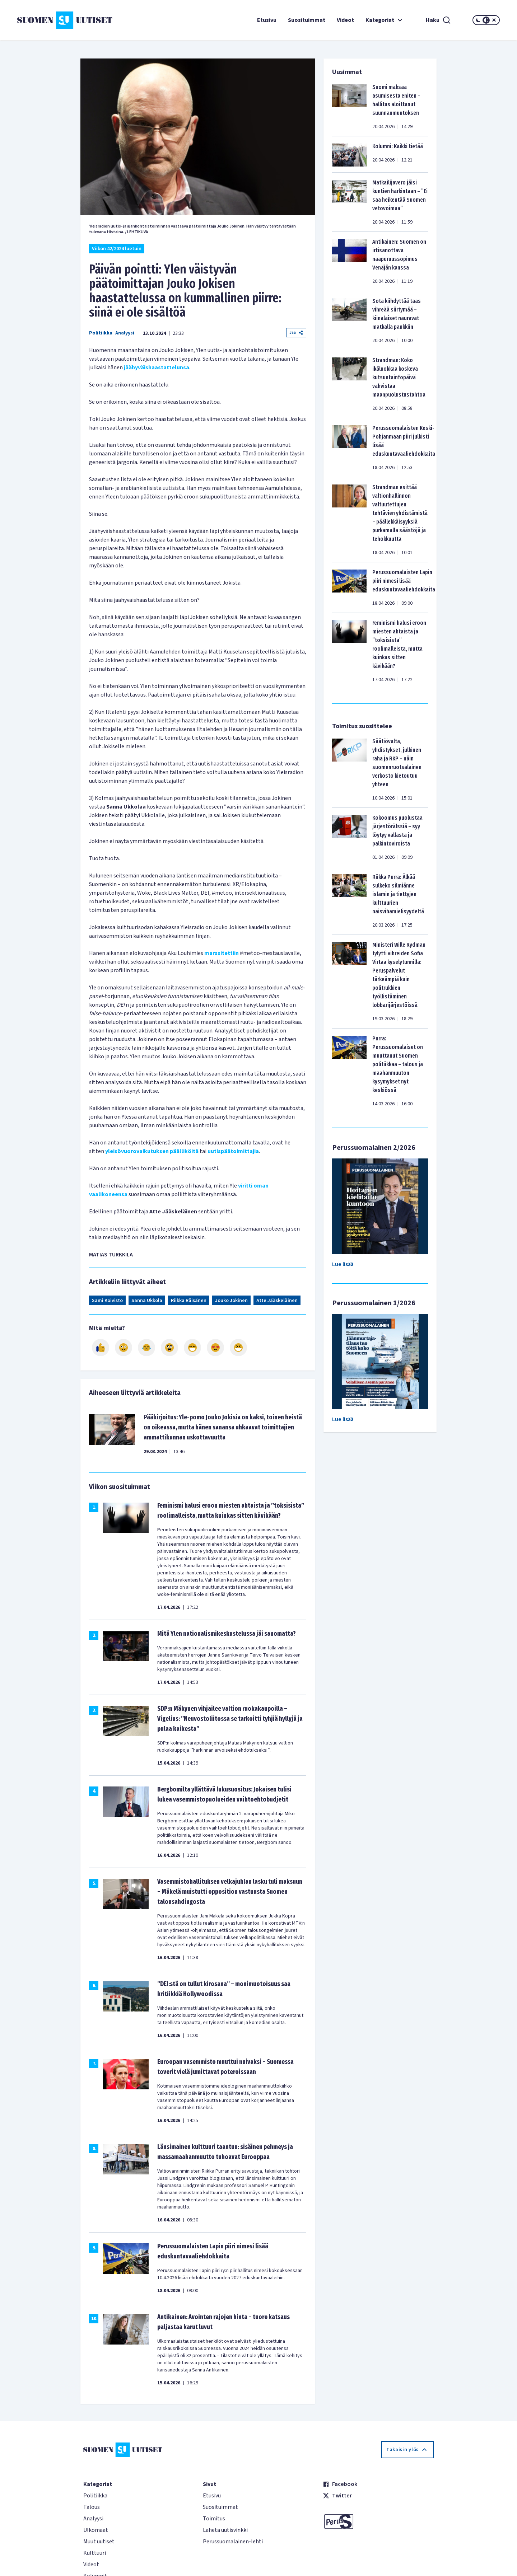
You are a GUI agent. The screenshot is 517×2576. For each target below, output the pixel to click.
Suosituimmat (306, 20)
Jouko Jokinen (231, 1300)
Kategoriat (384, 20)
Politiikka (100, 333)
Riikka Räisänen (188, 1300)
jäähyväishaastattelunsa (156, 367)
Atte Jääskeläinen (277, 1300)
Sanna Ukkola (146, 1300)
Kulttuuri (94, 2553)
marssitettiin (221, 953)
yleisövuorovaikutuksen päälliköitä (152, 1151)
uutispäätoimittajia (233, 1151)
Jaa (296, 332)
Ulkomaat (95, 2530)
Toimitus (214, 2519)
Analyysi (124, 333)
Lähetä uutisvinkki (225, 2530)
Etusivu (266, 20)
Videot (345, 20)
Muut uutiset (99, 2541)
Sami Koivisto (107, 1300)
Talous (91, 2507)
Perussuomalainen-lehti (233, 2541)
